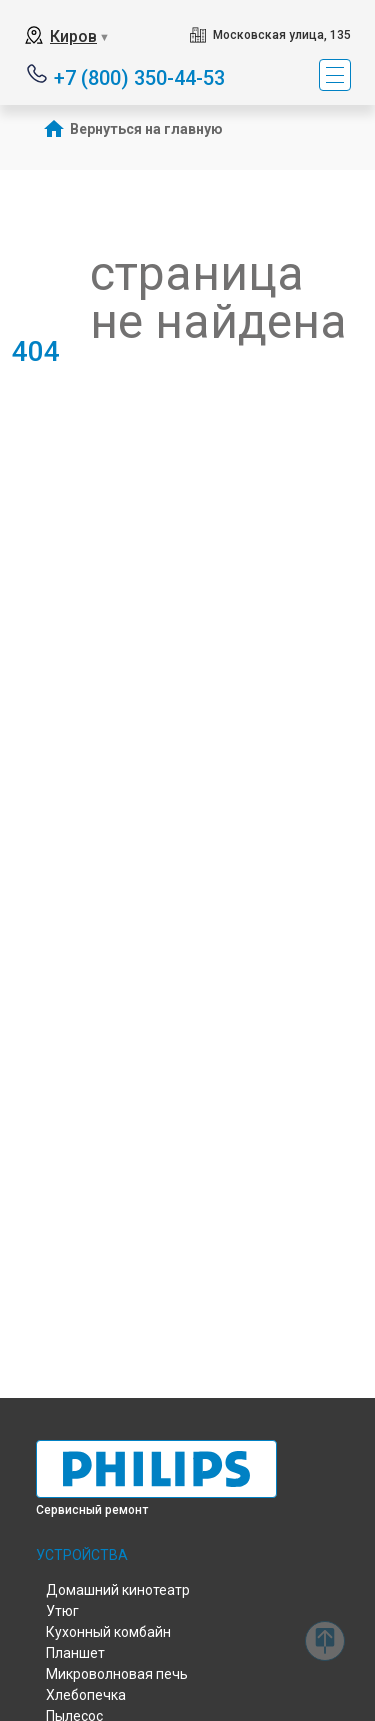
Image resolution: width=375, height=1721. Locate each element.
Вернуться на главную (146, 129)
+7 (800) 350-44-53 (139, 76)
